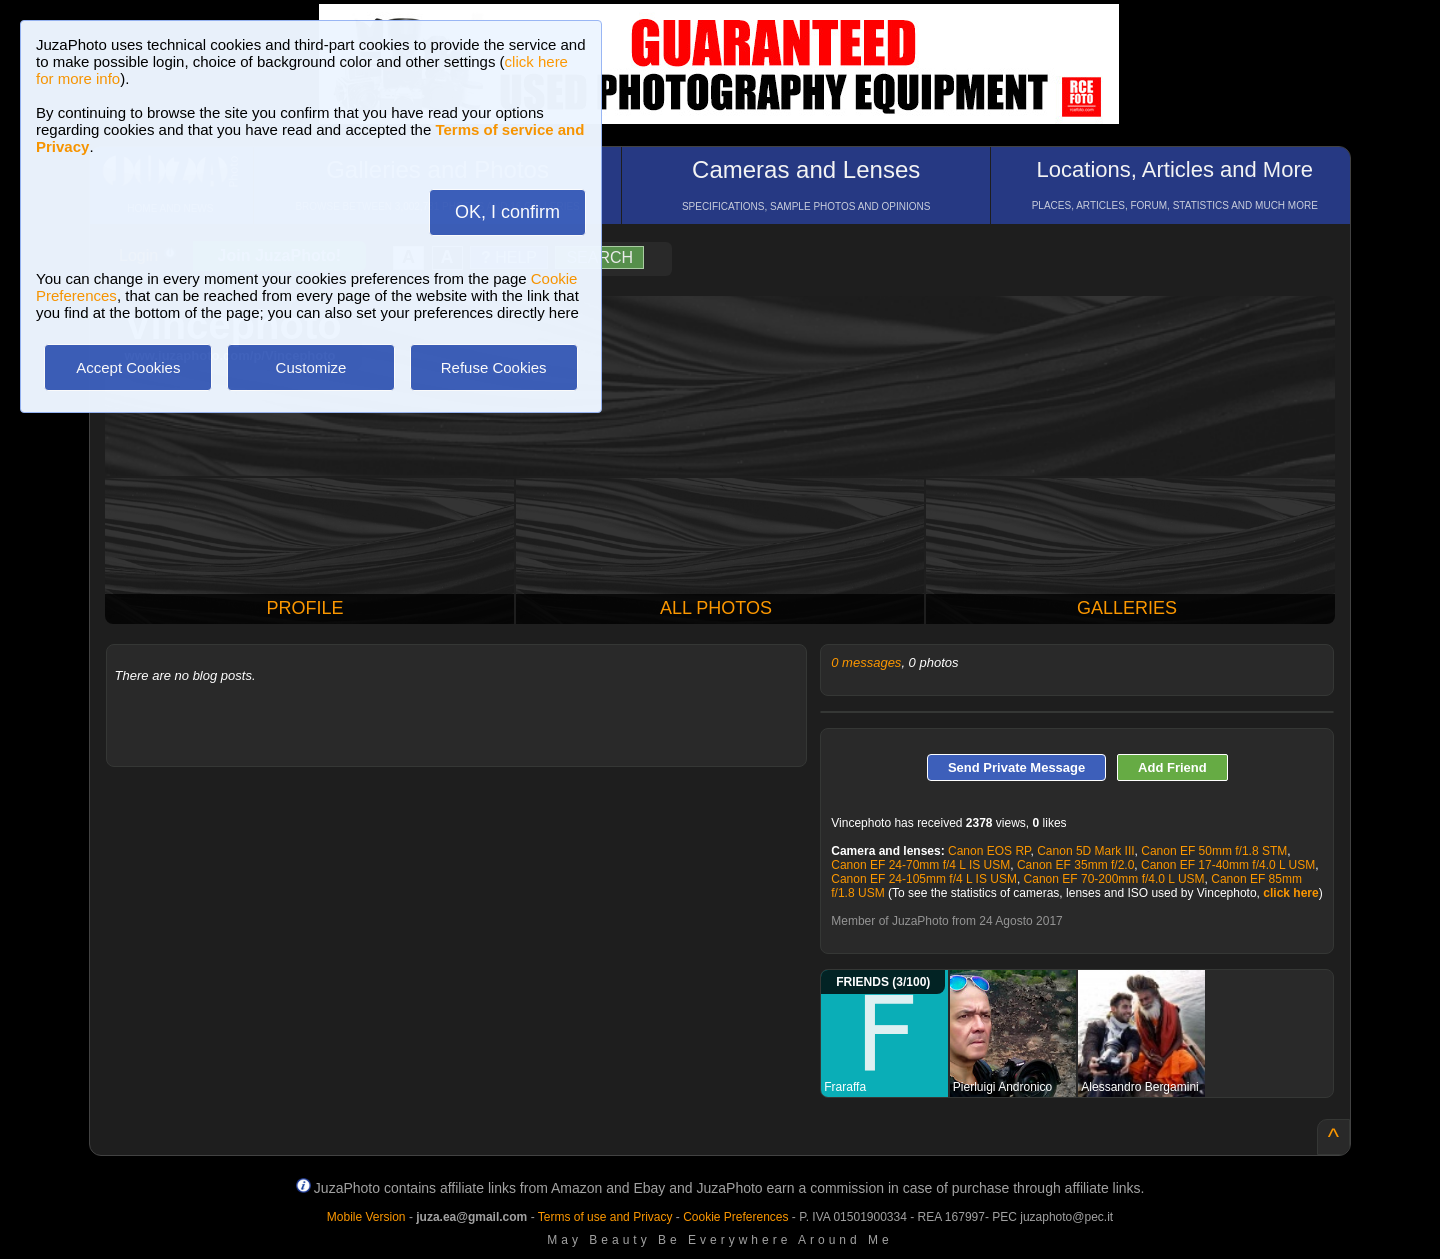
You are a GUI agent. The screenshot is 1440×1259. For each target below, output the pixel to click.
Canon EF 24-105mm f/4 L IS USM (924, 879)
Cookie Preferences (735, 1217)
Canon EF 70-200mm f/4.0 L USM (1114, 879)
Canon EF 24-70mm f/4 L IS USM (920, 865)
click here (1290, 893)
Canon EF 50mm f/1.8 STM (1214, 851)
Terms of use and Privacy (605, 1217)
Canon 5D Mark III (1085, 851)
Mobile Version (366, 1217)
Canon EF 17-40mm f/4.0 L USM (1228, 865)
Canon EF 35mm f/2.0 (1075, 865)
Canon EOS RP (989, 851)
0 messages (866, 662)
